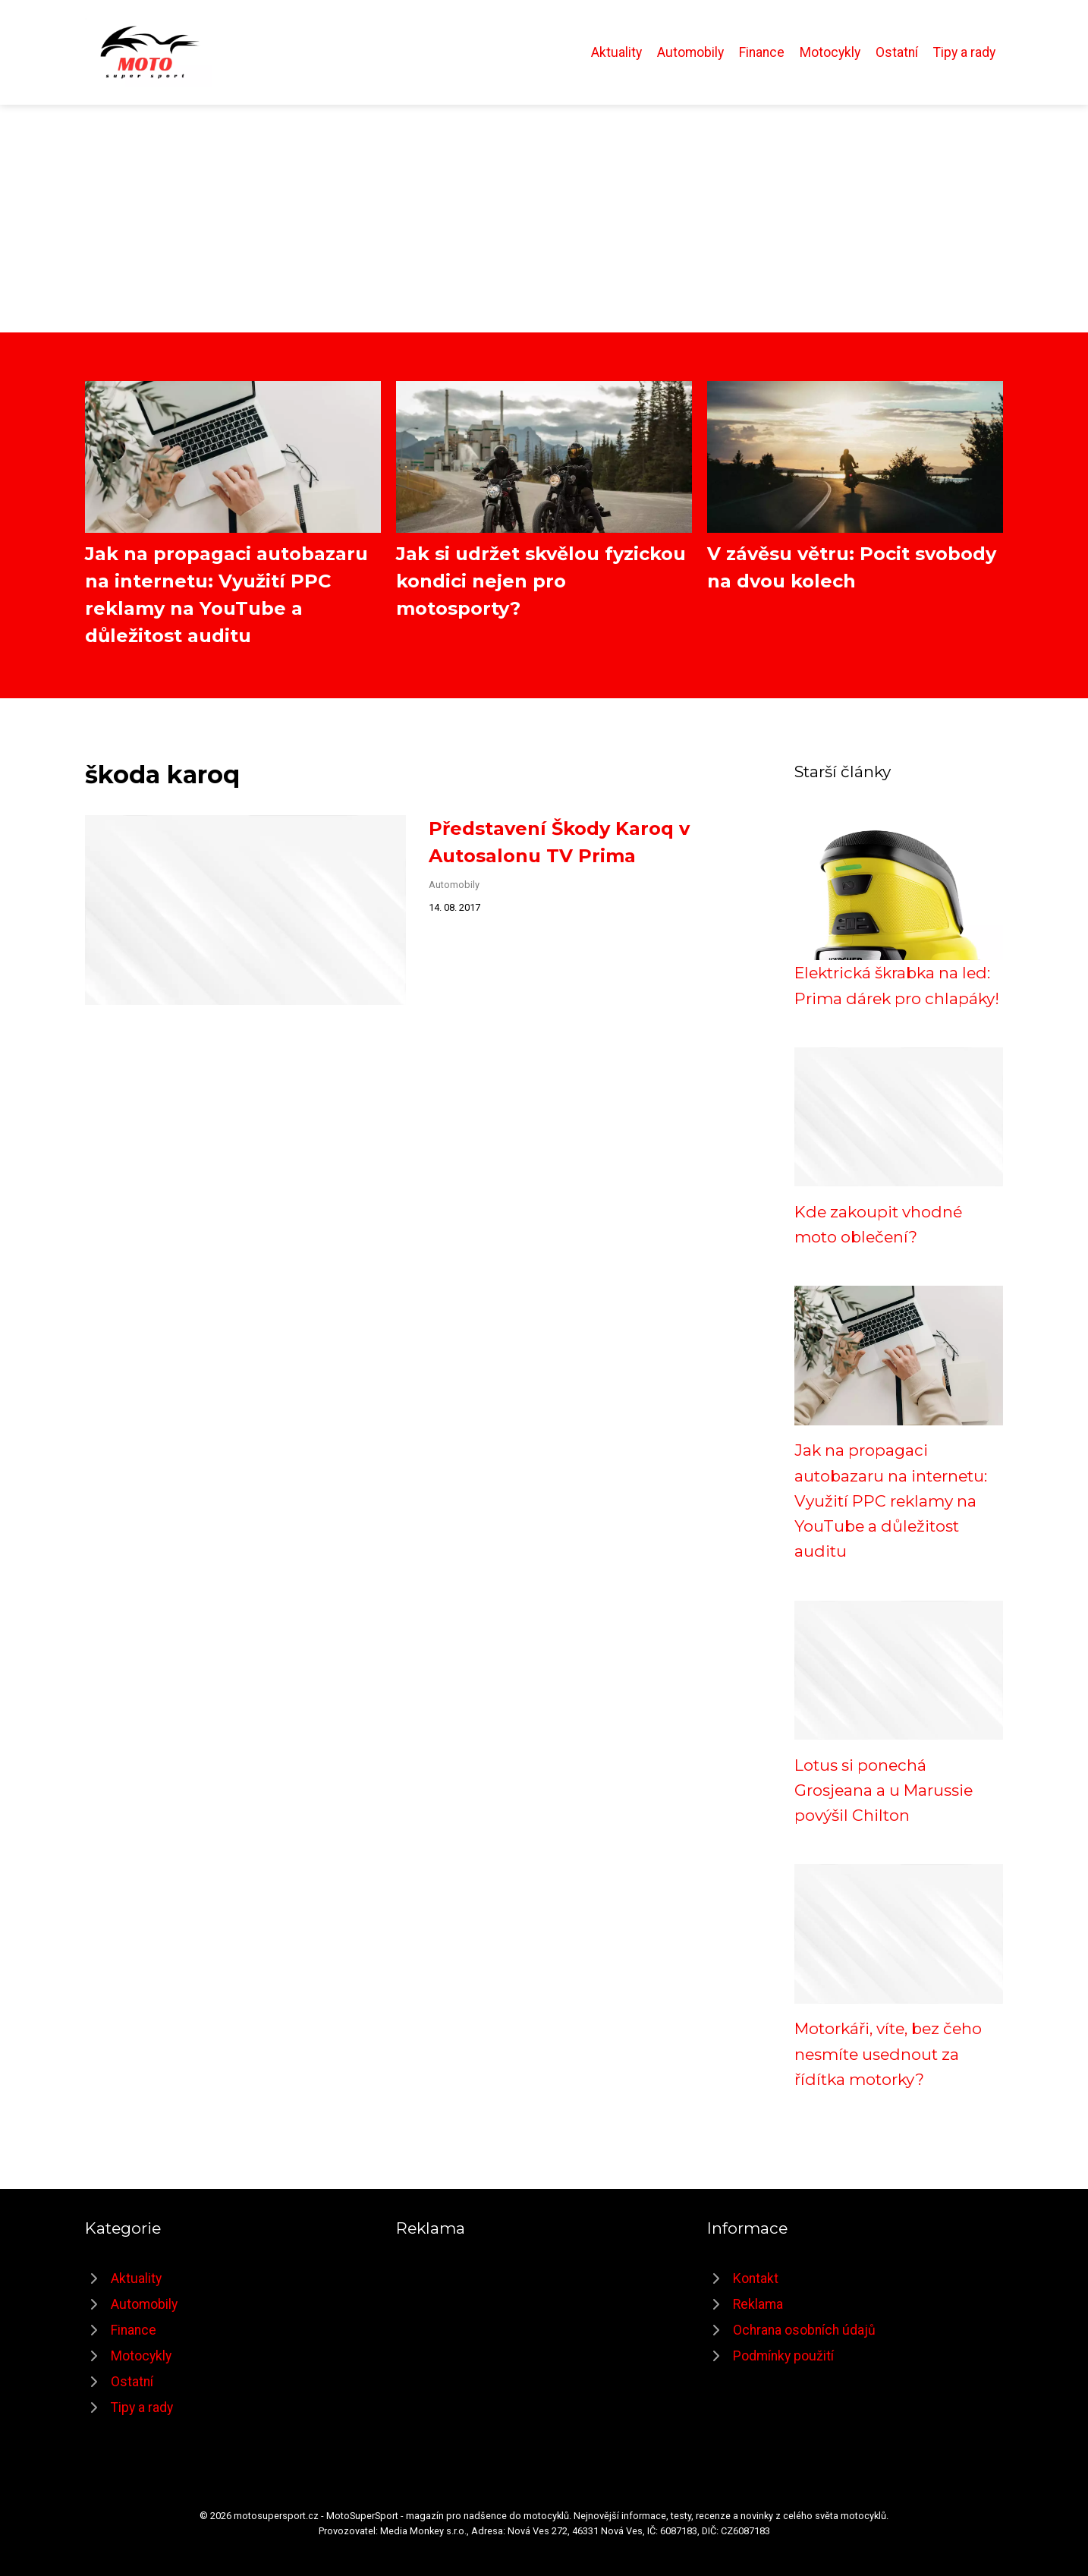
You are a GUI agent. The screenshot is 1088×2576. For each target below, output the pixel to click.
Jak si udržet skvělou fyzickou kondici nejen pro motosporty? (541, 581)
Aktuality (616, 52)
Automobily (690, 52)
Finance (762, 52)
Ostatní (897, 52)
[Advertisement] (544, 218)
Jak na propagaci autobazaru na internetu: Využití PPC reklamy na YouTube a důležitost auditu (890, 1500)
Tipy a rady (964, 52)
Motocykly (830, 52)
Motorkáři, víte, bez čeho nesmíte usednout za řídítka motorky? (888, 2054)
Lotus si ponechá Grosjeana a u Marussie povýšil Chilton (883, 1790)
